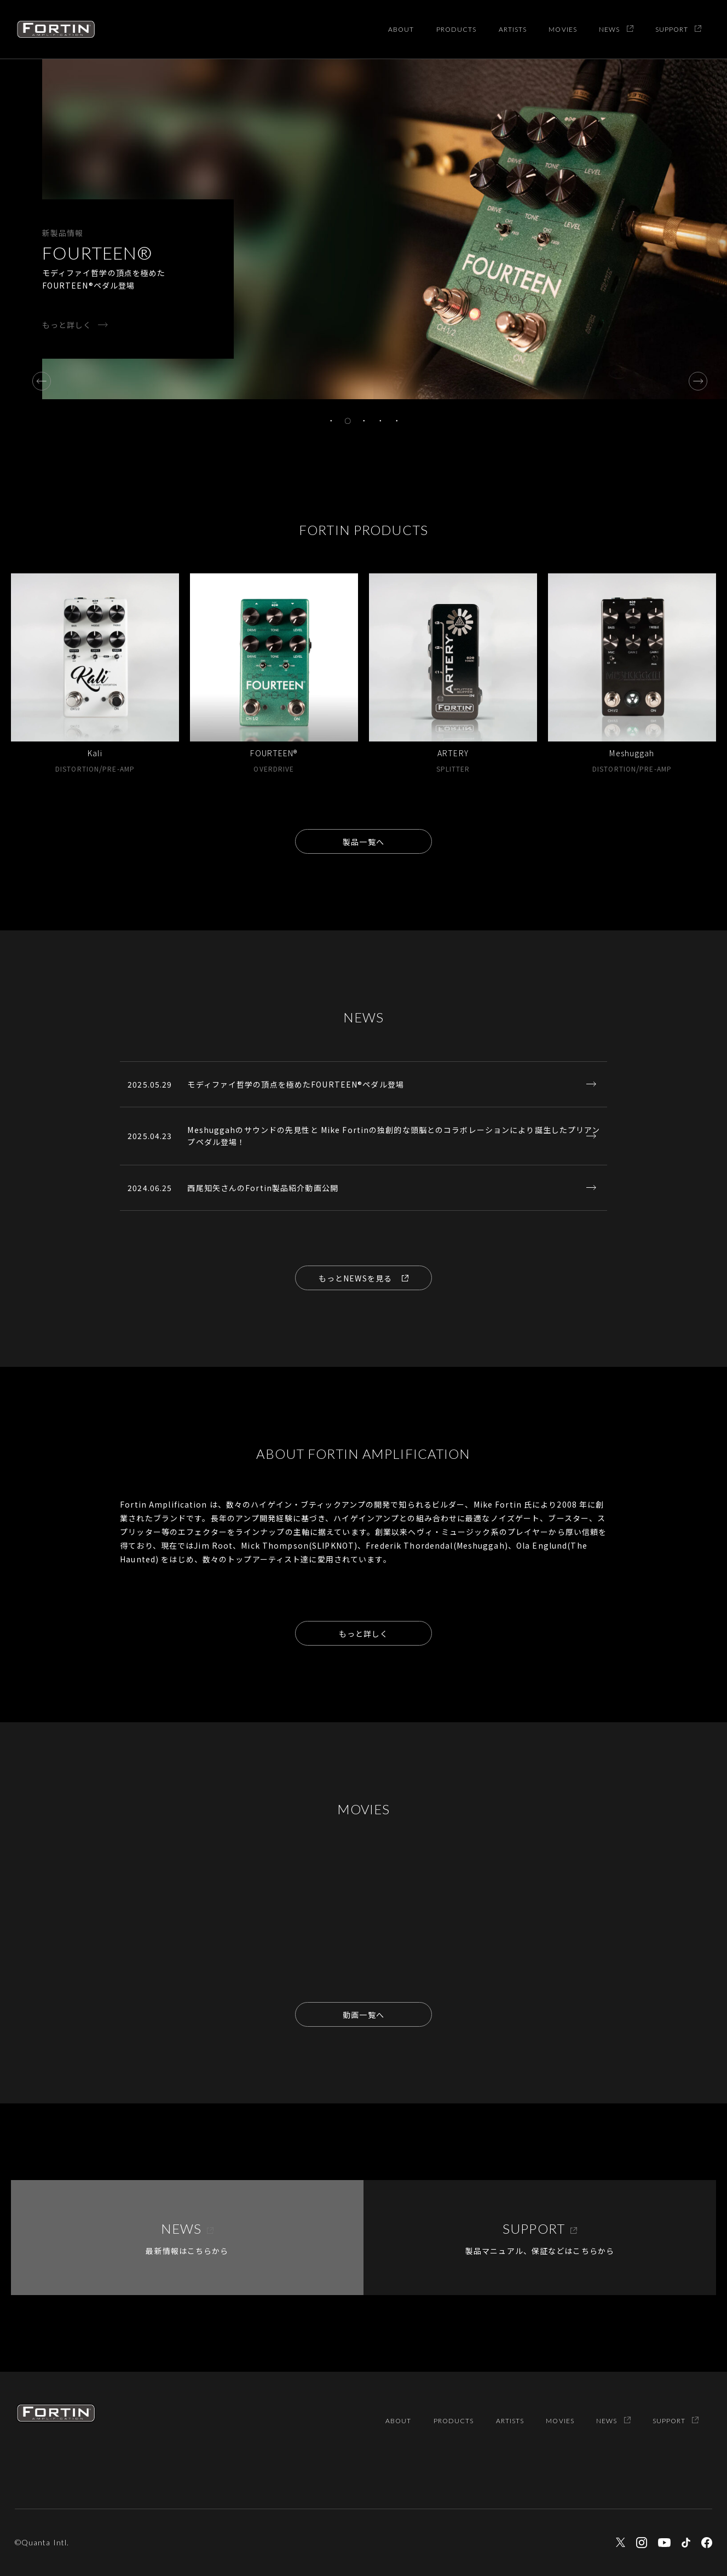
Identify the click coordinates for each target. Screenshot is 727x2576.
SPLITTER (453, 768)
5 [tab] (396, 421)
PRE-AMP (118, 768)
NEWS (616, 29)
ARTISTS (513, 29)
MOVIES (563, 29)
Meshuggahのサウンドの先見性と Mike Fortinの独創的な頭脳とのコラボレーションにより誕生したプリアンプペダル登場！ (393, 1135)
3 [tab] (364, 421)
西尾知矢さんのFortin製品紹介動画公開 (262, 1187)
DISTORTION (77, 768)
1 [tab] (331, 421)
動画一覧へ (363, 2014)
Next (694, 377)
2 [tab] (347, 421)
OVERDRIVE (273, 768)
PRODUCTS (456, 29)
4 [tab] (380, 421)
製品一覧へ (363, 841)
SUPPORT (678, 29)
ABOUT (401, 29)
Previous (37, 377)
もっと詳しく (67, 324)
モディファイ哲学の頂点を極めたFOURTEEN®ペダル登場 (295, 1084)
